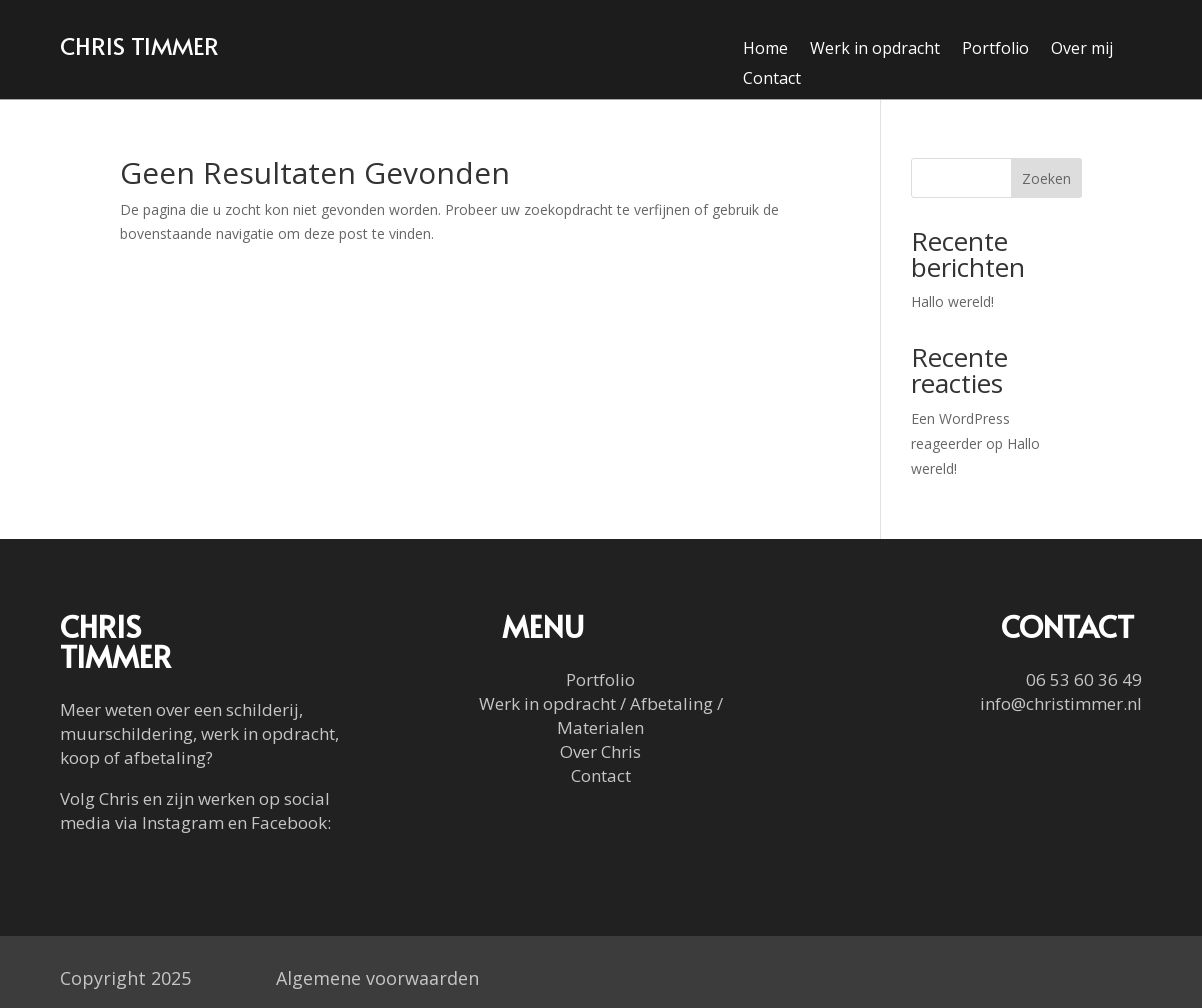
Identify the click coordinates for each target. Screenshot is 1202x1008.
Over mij (1082, 50)
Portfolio (995, 50)
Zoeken (1046, 178)
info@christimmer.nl (1061, 703)
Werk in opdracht (875, 50)
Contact (772, 80)
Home (765, 50)
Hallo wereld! (952, 301)
